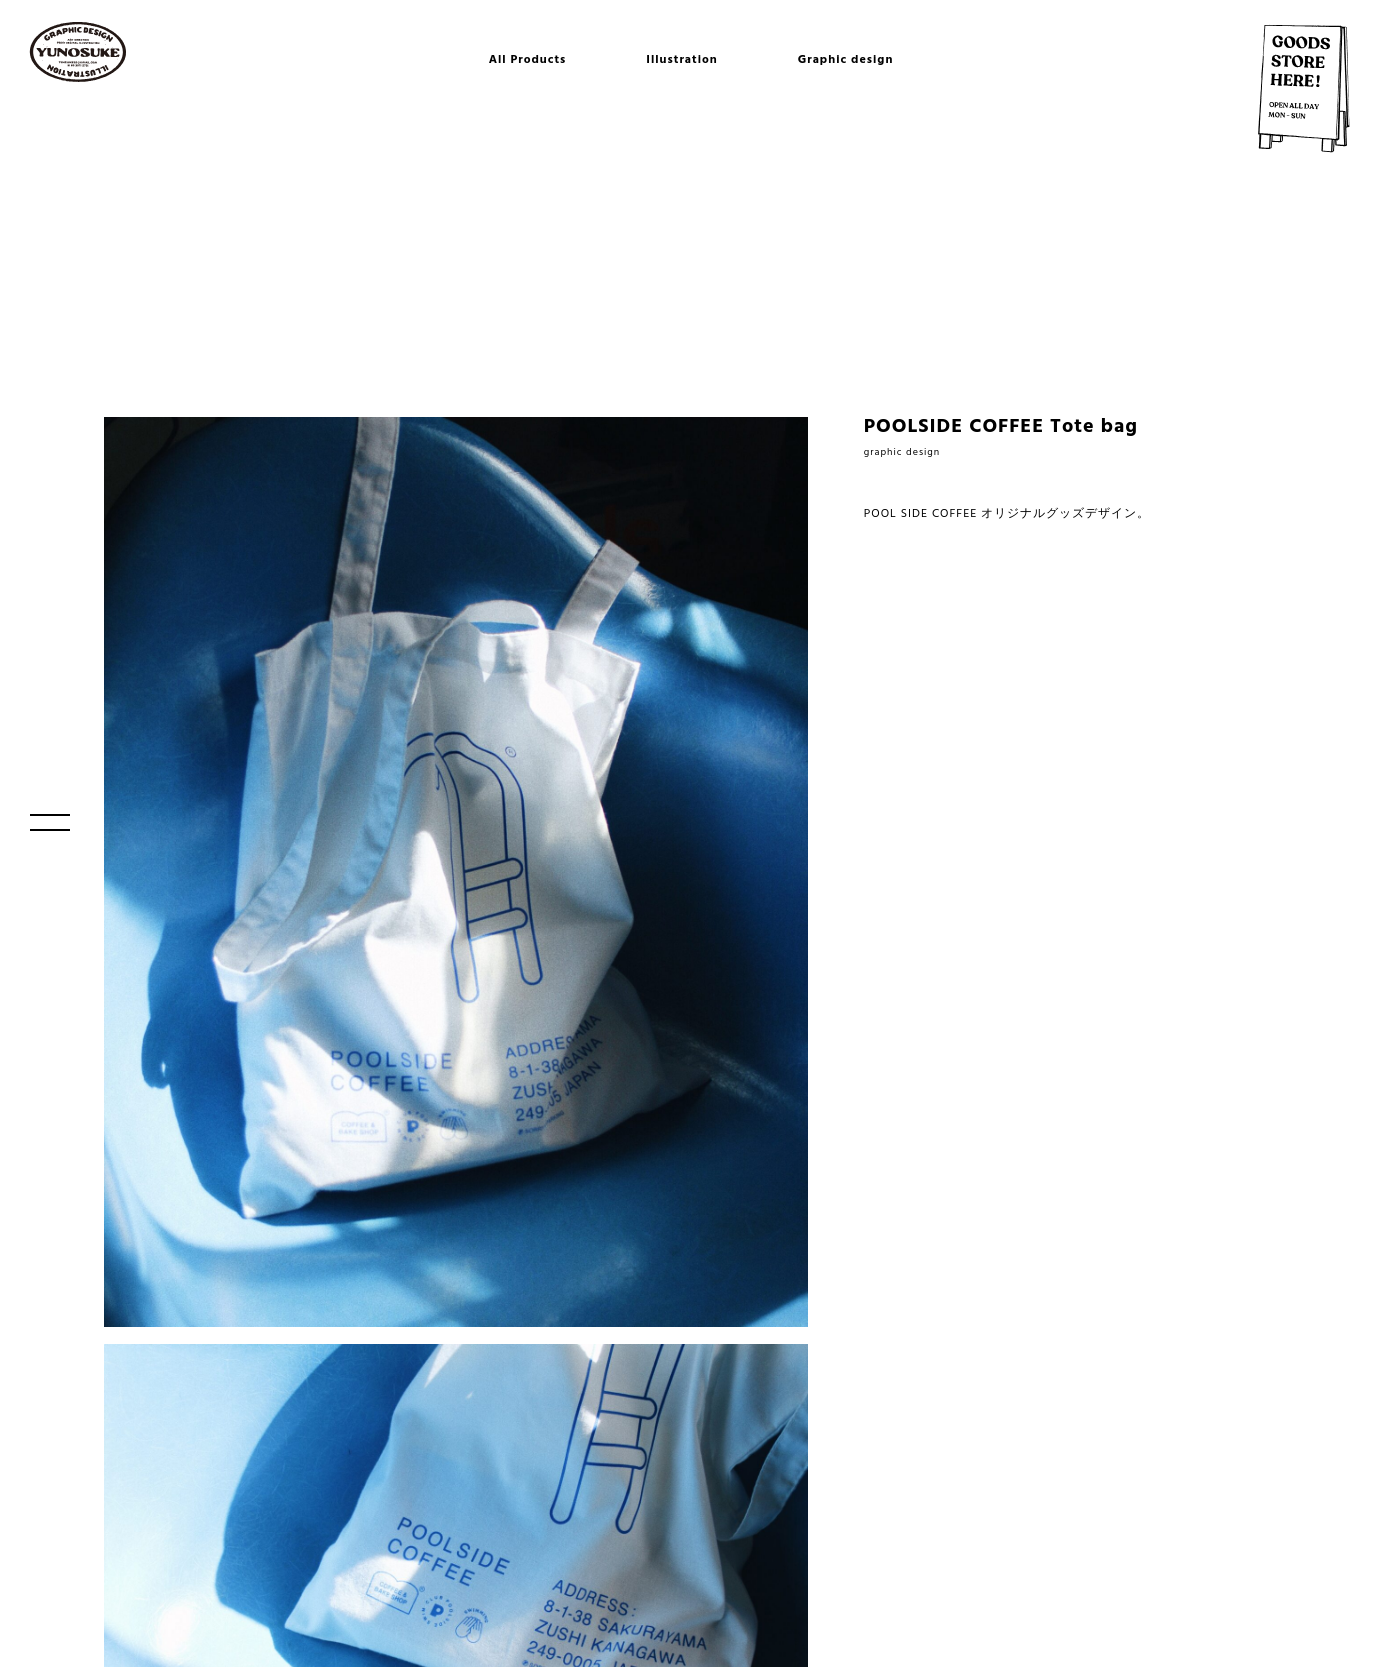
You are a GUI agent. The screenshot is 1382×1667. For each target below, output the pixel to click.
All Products (528, 60)
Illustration (681, 60)
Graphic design (846, 60)
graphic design (902, 452)
